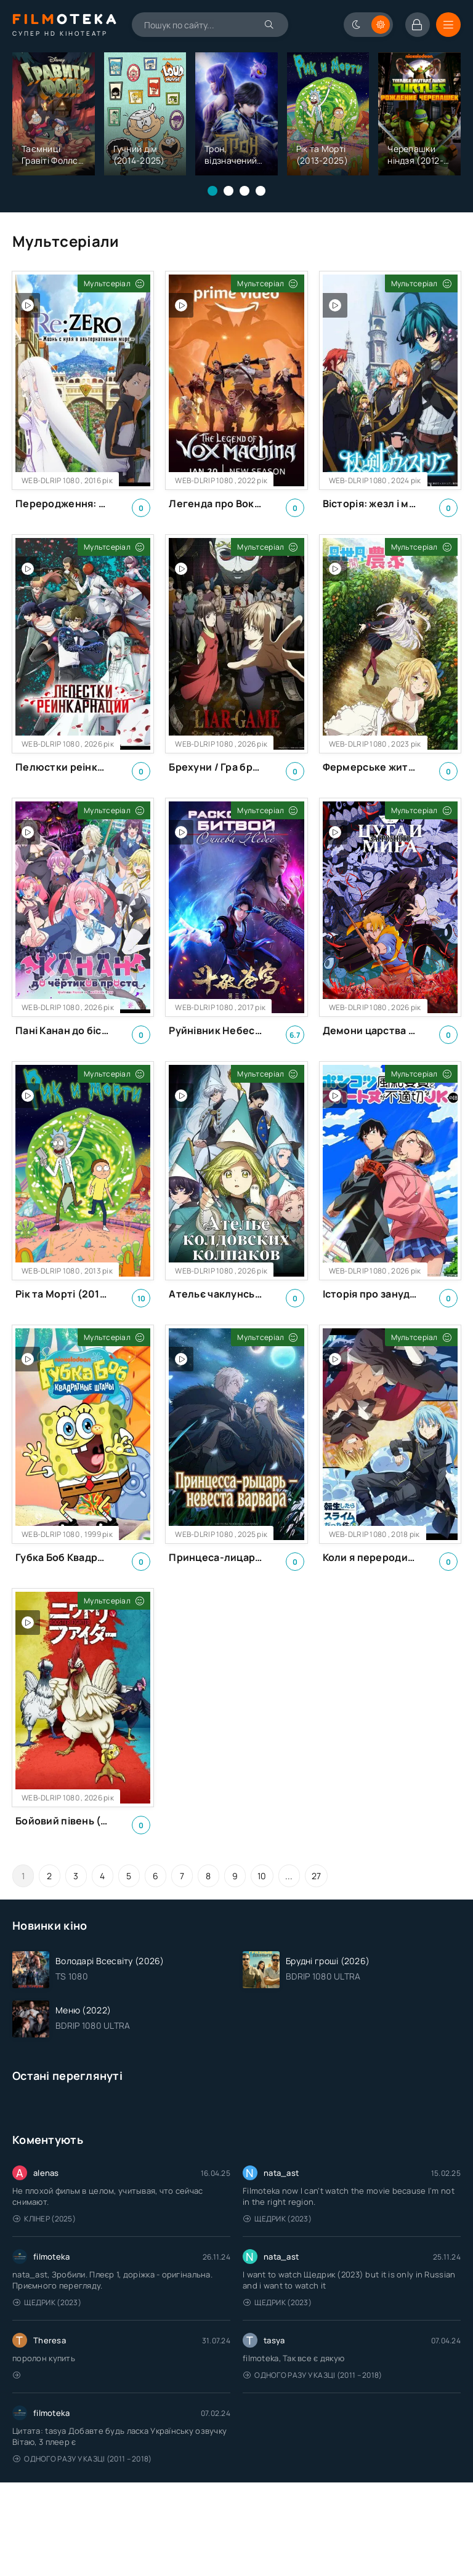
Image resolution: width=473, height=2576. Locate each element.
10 (262, 1876)
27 (316, 1876)
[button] (212, 191)
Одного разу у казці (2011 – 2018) (312, 2375)
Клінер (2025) (44, 2218)
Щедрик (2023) (277, 2218)
